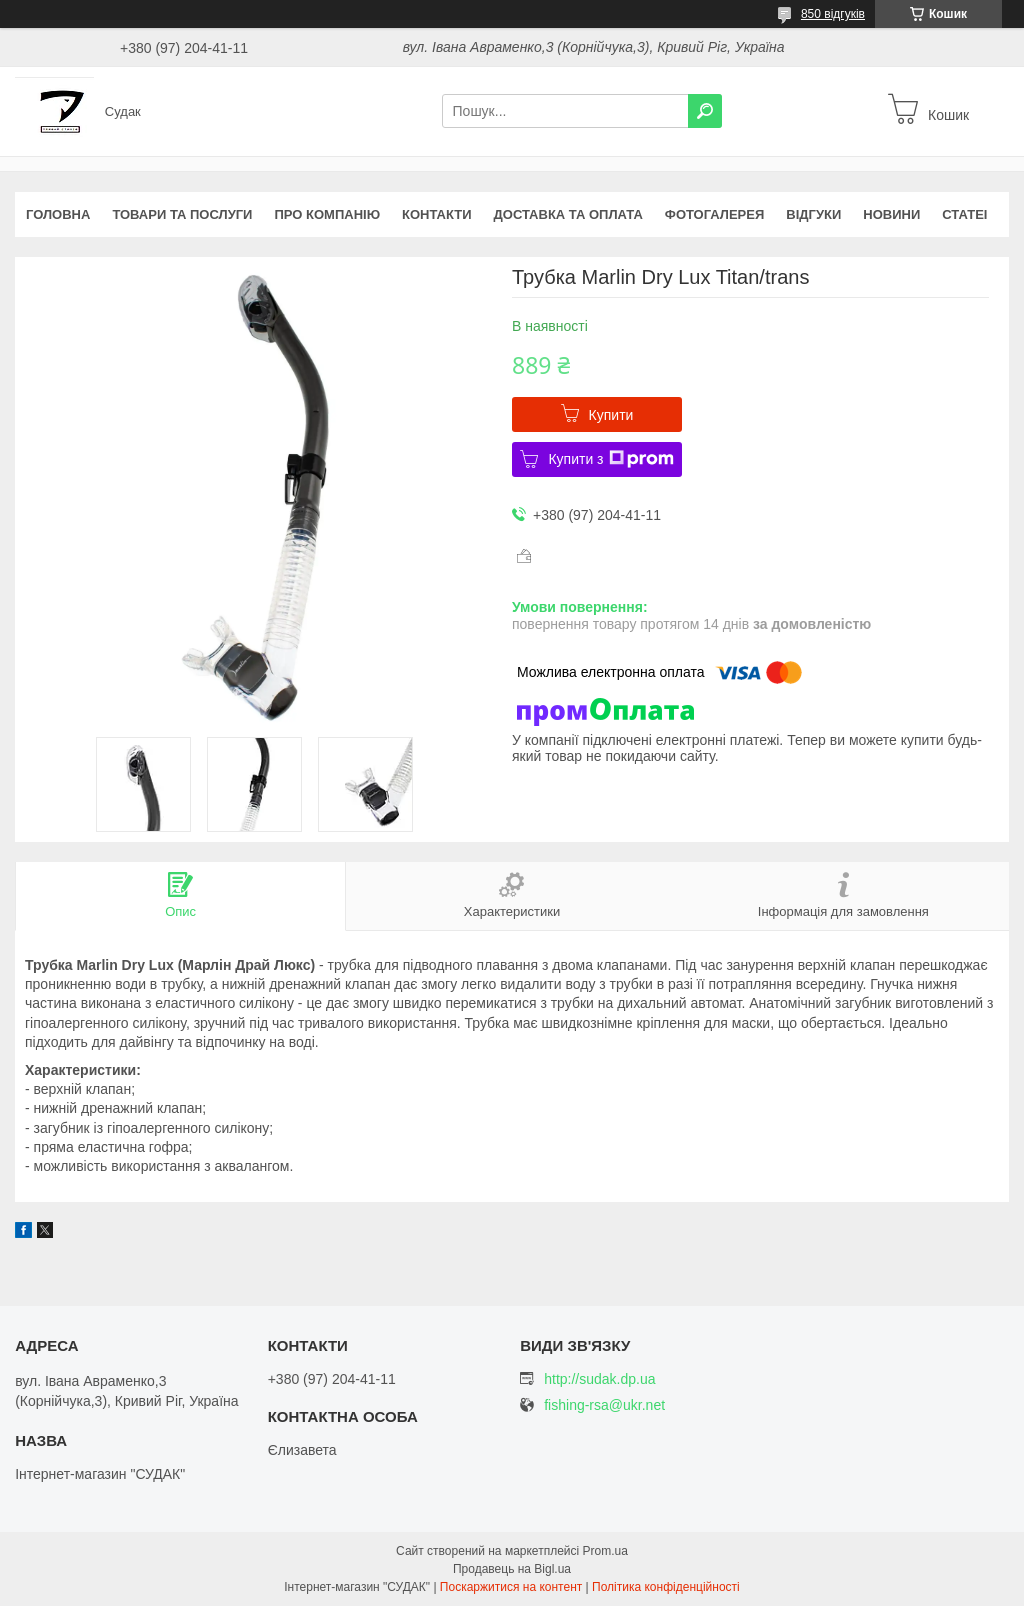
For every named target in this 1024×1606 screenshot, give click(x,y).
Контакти (437, 214)
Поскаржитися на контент (511, 1587)
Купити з (610, 459)
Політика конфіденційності (666, 1587)
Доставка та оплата (568, 214)
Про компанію (327, 214)
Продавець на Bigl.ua (512, 1569)
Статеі (964, 214)
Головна (58, 214)
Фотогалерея (715, 214)
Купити (611, 415)
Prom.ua (605, 1551)
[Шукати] (705, 111)
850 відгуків (833, 14)
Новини (891, 214)
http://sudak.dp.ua (599, 1379)
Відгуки (813, 214)
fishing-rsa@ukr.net (604, 1405)
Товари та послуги (182, 214)
